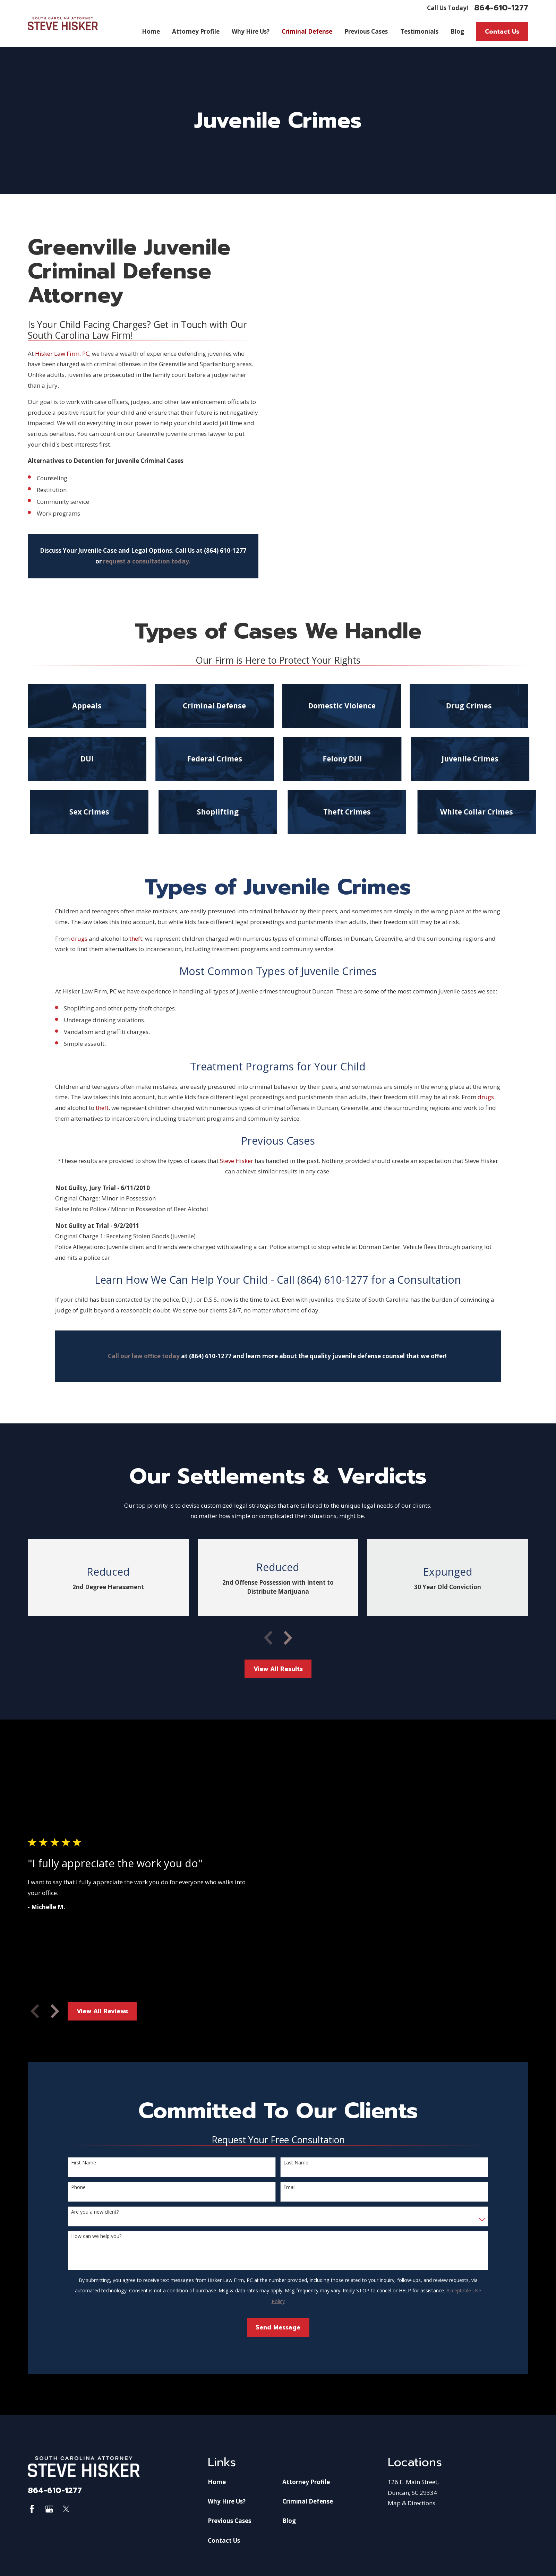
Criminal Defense (307, 2501)
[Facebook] (32, 2509)
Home (217, 2482)
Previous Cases (229, 2521)
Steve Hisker (236, 1161)
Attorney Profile (306, 2482)
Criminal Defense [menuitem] (307, 31)
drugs (79, 938)
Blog (289, 2521)
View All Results (278, 1668)
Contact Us (502, 31)
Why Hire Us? (227, 2501)
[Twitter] (66, 2509)
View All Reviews (102, 2011)
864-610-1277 (501, 8)
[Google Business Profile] (49, 2509)
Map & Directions (411, 2503)
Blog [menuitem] (457, 31)
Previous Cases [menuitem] (366, 31)
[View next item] (288, 1638)
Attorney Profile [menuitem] (196, 31)
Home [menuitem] (151, 31)
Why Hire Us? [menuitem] (251, 31)
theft (135, 938)
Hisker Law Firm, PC (62, 353)
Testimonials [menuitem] (419, 31)
